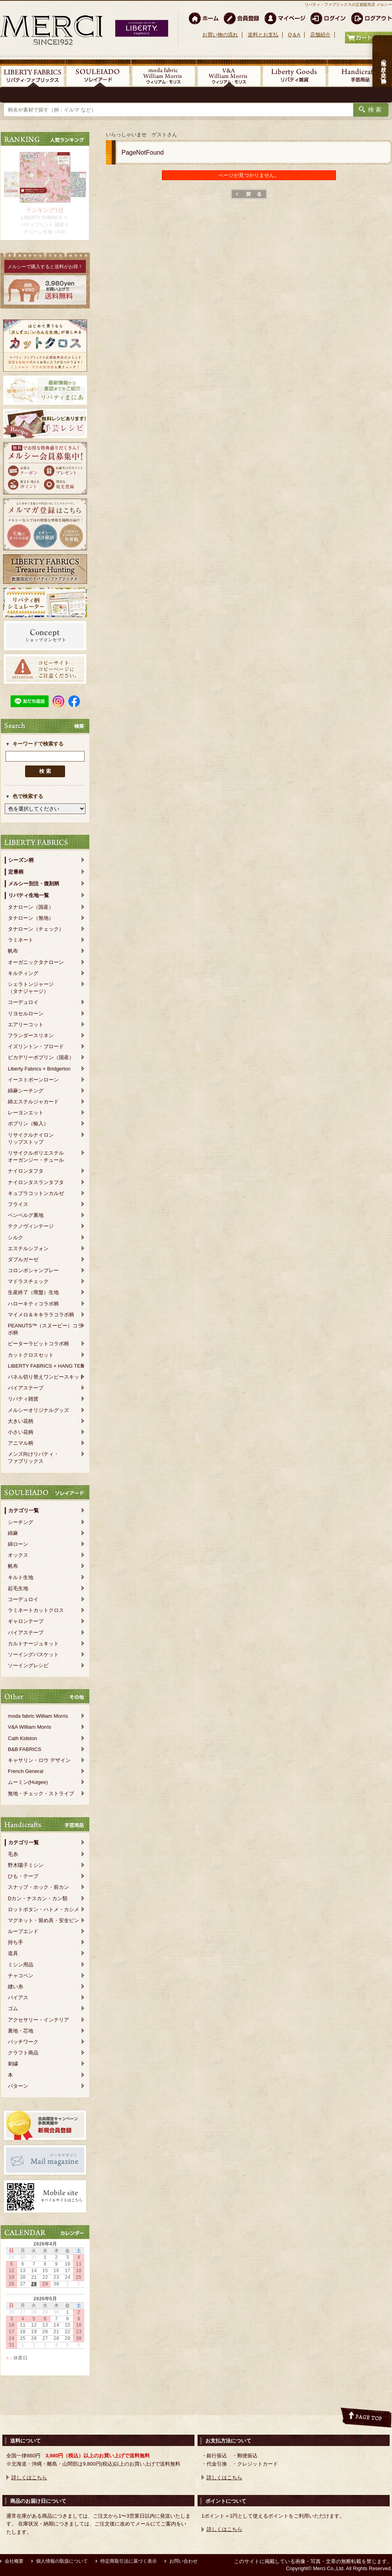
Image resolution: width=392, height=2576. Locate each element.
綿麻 (13, 1533)
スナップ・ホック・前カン (38, 1887)
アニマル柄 (20, 1443)
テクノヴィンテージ (31, 1226)
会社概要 (14, 2561)
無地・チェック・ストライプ (41, 1793)
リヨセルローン (26, 1013)
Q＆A (294, 35)
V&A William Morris (29, 1727)
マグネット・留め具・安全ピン (43, 1920)
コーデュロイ (23, 1002)
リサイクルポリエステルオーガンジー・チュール (36, 1156)
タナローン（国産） (31, 907)
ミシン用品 (20, 1965)
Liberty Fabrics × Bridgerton (39, 1069)
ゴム (13, 2008)
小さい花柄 (20, 1432)
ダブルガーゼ (23, 1259)
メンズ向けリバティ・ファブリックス (33, 1457)
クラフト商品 (23, 2053)
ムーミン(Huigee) (28, 1782)
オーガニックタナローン (36, 962)
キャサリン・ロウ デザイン (39, 1760)
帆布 (13, 951)
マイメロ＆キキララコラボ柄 (41, 1315)
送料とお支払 (263, 35)
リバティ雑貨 (23, 1399)
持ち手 (15, 1942)
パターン (18, 2086)
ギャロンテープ (26, 1621)
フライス (18, 1204)
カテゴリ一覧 (23, 1510)
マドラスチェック (28, 1281)
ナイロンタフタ (26, 1171)
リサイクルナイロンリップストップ (31, 1138)
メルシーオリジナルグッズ (38, 1410)
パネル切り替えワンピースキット (46, 1377)
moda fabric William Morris (38, 1716)
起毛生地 (18, 1588)
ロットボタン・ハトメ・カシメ (43, 1909)
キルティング (23, 973)
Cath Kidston (22, 1738)
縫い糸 (15, 1986)
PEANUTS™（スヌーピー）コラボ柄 (45, 1329)
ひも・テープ (23, 1876)
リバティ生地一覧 (28, 895)
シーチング (20, 1522)
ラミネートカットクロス (36, 1610)
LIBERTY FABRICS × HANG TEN (46, 1366)
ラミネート (20, 940)
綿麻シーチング (26, 1091)
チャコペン (20, 1975)
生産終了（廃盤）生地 (33, 1292)
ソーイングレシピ (28, 1665)
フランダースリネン (31, 1035)
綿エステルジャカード (33, 1102)
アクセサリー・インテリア (38, 2020)
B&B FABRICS (24, 1749)
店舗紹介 (320, 35)
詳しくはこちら (29, 2477)
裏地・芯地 (20, 2031)
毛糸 (13, 1854)
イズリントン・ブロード (36, 1046)
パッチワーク (23, 2042)
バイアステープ (26, 1388)
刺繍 (13, 2064)
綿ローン (18, 1544)
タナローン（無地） (31, 918)
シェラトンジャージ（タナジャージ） (31, 987)
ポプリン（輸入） (28, 1123)
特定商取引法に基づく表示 (128, 2561)
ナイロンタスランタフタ (36, 1182)
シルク (15, 1237)
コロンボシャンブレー (33, 1270)
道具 (13, 1953)
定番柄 (16, 872)
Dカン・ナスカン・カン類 (37, 1898)
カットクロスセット (31, 1355)
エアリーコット (26, 1024)
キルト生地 (20, 1577)
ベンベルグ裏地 (26, 1215)
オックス (18, 1555)
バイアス (18, 1997)
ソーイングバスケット (33, 1654)
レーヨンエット (26, 1113)
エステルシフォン (28, 1248)
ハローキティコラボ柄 (33, 1304)
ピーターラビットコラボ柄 (38, 1344)
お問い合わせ (183, 2561)
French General (25, 1771)
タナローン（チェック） (36, 929)
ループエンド (23, 1931)
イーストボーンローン (33, 1080)
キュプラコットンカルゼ (36, 1193)
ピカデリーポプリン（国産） (41, 1057)
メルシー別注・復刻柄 (33, 883)
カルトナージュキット (33, 1643)
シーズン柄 (21, 860)
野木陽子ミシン (26, 1865)
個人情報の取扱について (62, 2561)
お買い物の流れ (220, 35)
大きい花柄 (20, 1421)
